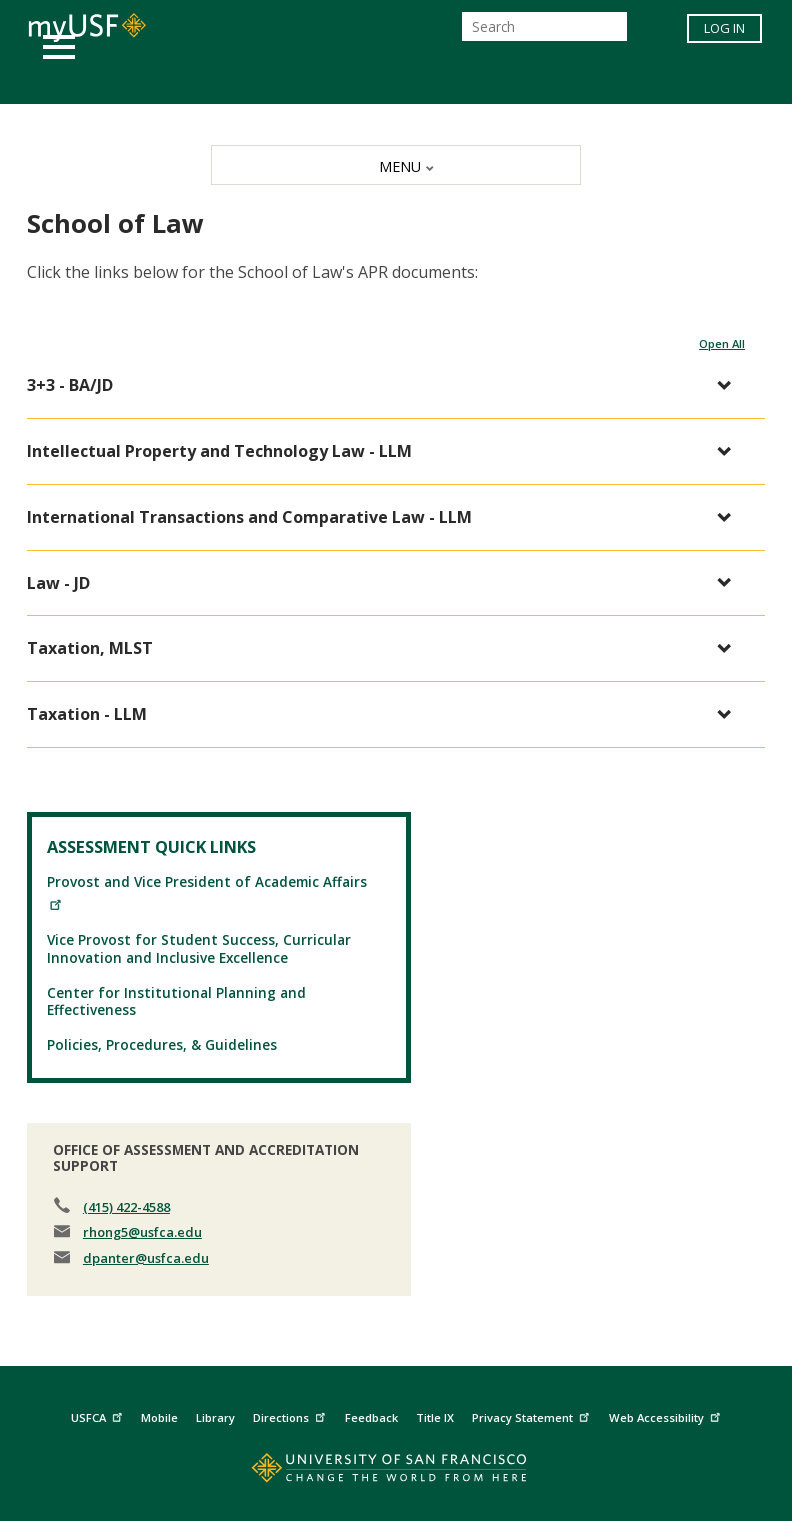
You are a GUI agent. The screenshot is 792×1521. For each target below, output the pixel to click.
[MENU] (395, 165)
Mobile (159, 1417)
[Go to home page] (395, 1472)
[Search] (544, 26)
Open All (722, 343)
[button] (386, 385)
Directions (291, 1415)
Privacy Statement (533, 1415)
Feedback (371, 1417)
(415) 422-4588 (126, 1207)
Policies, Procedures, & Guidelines (162, 1044)
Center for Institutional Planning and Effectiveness (176, 1001)
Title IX (435, 1417)
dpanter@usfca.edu (146, 1258)
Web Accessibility (667, 1415)
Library (215, 1417)
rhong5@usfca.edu (142, 1232)
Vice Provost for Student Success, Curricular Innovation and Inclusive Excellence (199, 948)
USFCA (99, 1415)
